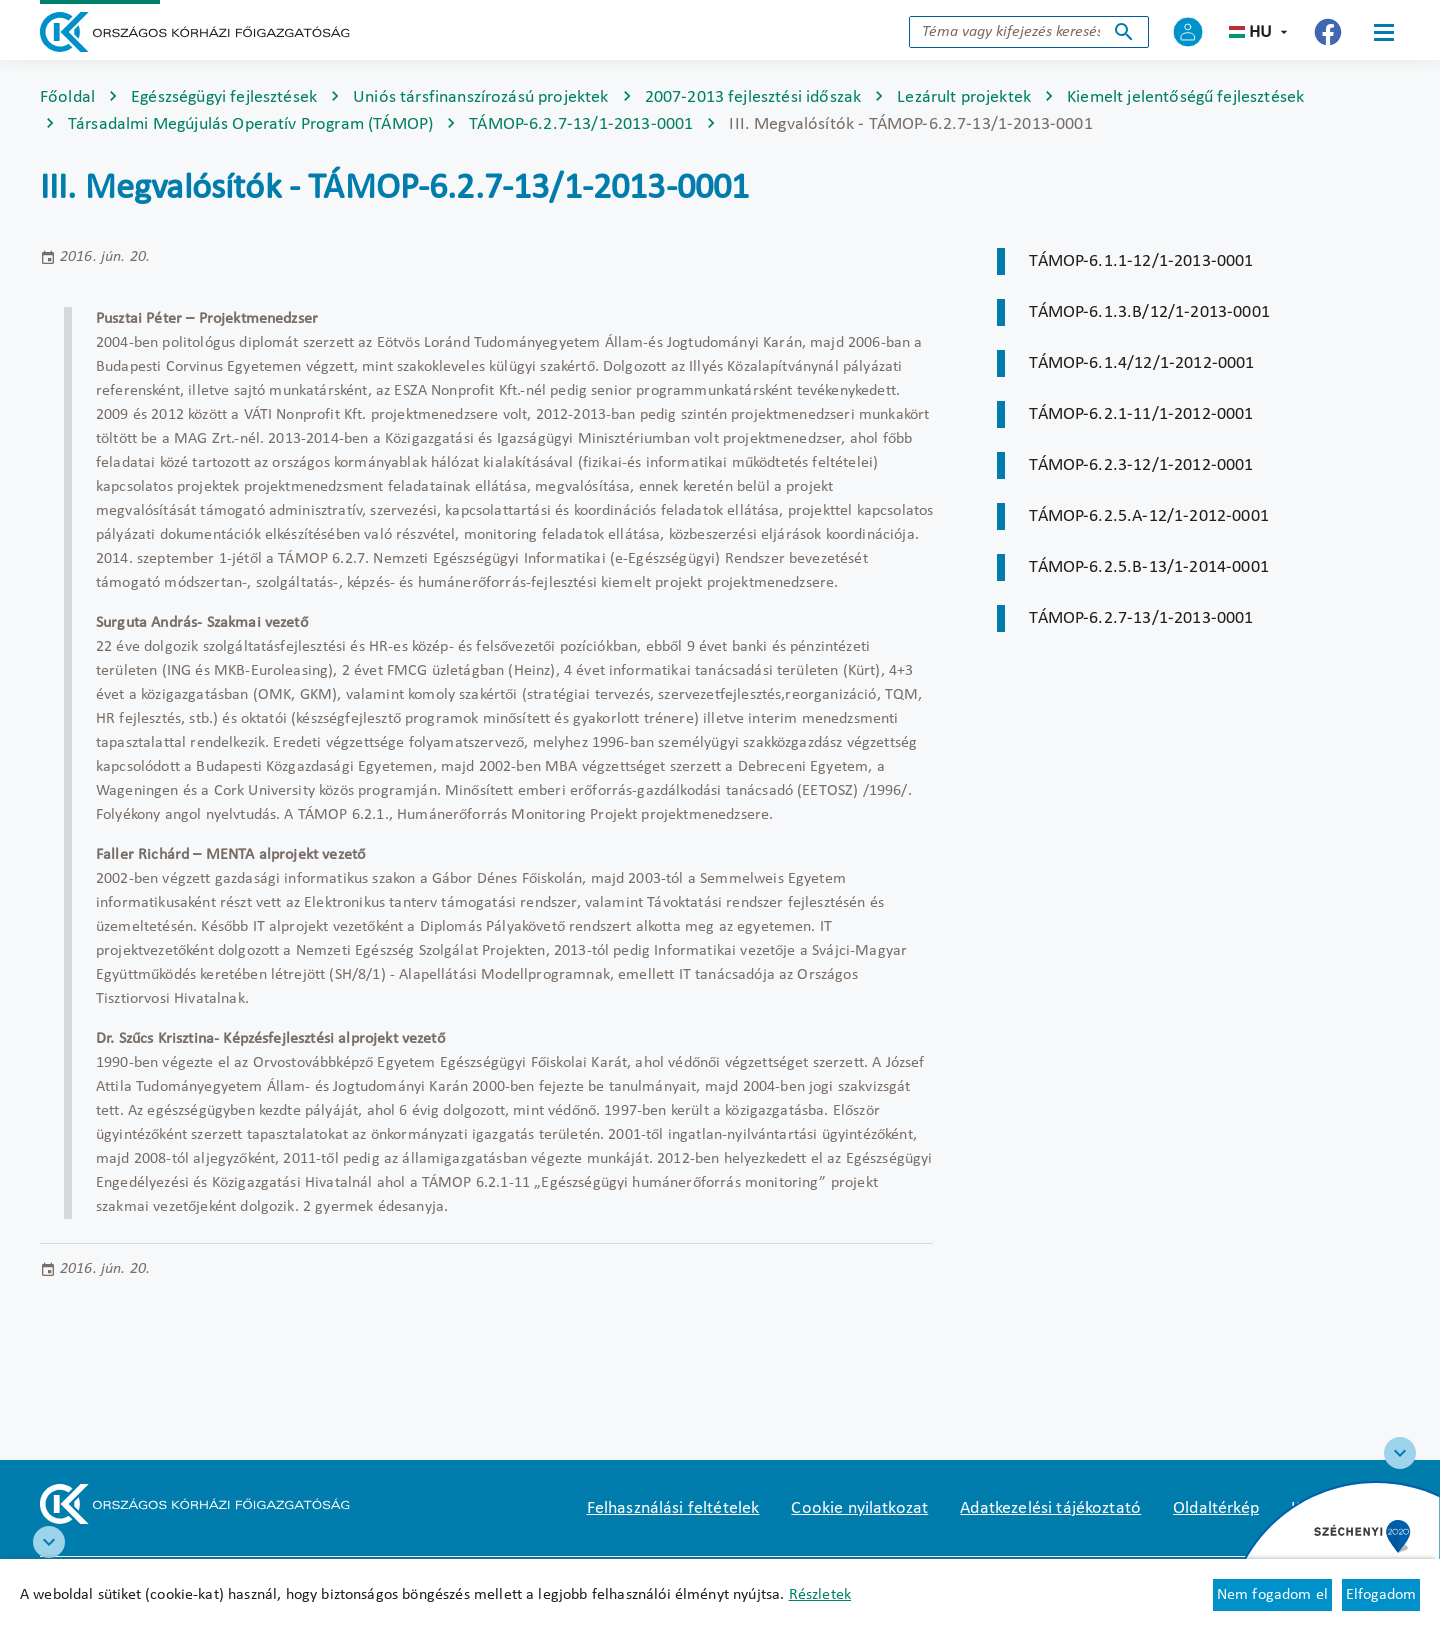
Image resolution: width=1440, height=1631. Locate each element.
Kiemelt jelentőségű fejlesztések (1185, 97)
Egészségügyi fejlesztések (224, 97)
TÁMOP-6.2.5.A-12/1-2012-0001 (1148, 516)
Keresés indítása (1124, 32)
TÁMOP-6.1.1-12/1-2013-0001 (1141, 261)
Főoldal (67, 97)
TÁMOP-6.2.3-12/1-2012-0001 (1141, 465)
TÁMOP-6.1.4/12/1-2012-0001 (1141, 363)
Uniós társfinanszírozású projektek (480, 97)
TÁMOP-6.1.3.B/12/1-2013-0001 (1149, 312)
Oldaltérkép (1216, 1508)
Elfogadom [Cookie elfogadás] (1381, 1595)
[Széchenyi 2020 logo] (1400, 1453)
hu (1260, 32)
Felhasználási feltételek (673, 1508)
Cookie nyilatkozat (859, 1508)
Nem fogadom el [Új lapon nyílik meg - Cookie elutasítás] (1272, 1595)
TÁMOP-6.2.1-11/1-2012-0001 (1141, 414)
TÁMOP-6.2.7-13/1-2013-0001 (581, 124)
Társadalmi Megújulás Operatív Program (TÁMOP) (250, 124)
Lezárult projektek (964, 97)
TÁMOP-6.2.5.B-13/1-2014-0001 (1148, 567)
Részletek (820, 1595)
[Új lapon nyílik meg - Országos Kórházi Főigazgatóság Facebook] (1328, 32)
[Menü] (1384, 32)
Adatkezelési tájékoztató (1050, 1508)
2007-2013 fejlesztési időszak (753, 97)
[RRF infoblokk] (49, 1542)
